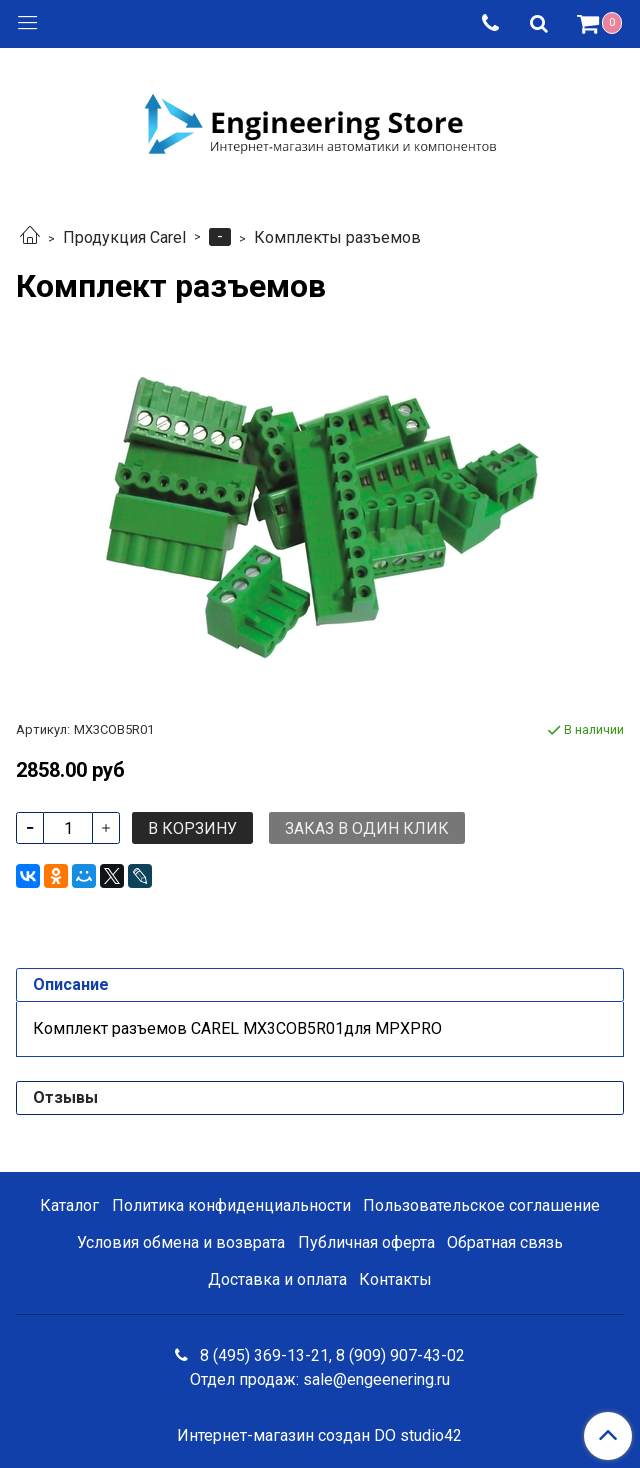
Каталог (69, 1205)
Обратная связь (505, 1242)
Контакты (395, 1279)
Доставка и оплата (277, 1279)
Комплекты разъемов (337, 237)
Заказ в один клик (367, 828)
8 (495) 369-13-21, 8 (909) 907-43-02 (330, 1355)
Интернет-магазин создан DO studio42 (319, 1436)
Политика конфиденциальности (231, 1205)
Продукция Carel (124, 237)
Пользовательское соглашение (481, 1205)
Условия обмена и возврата (181, 1242)
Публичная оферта (366, 1242)
